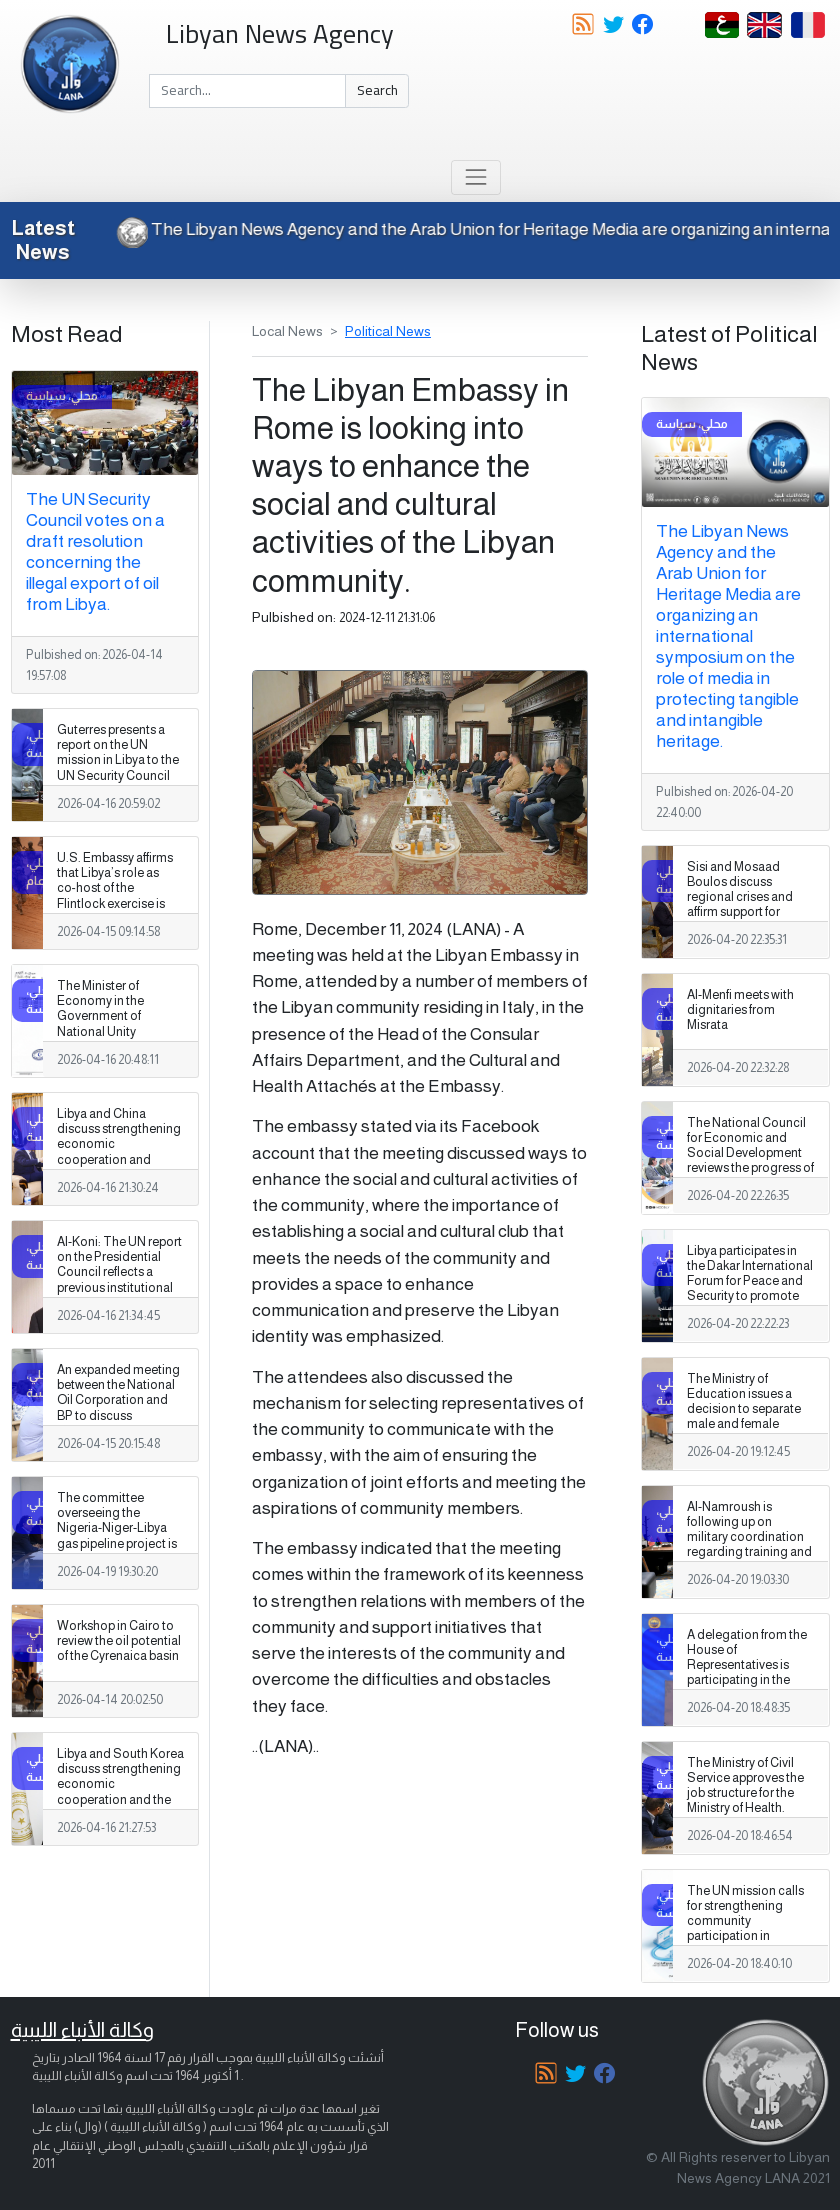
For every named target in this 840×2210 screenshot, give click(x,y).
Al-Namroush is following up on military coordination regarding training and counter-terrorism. (749, 1537)
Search (377, 90)
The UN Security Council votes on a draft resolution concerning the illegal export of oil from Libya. (95, 551)
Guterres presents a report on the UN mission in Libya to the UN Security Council (118, 752)
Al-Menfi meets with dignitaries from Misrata (740, 1010)
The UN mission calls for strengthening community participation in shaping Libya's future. (748, 1921)
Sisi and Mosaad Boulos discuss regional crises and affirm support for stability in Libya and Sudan (742, 905)
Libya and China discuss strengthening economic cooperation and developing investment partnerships (119, 1159)
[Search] (247, 91)
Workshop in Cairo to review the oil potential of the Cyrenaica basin (119, 1641)
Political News (388, 331)
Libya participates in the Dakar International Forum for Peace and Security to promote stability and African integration (750, 1289)
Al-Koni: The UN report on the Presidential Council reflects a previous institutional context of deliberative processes (119, 1280)
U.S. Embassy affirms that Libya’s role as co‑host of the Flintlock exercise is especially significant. (116, 888)
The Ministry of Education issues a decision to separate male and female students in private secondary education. (748, 1417)
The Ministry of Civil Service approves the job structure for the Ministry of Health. (745, 1785)
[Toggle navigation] (475, 177)
